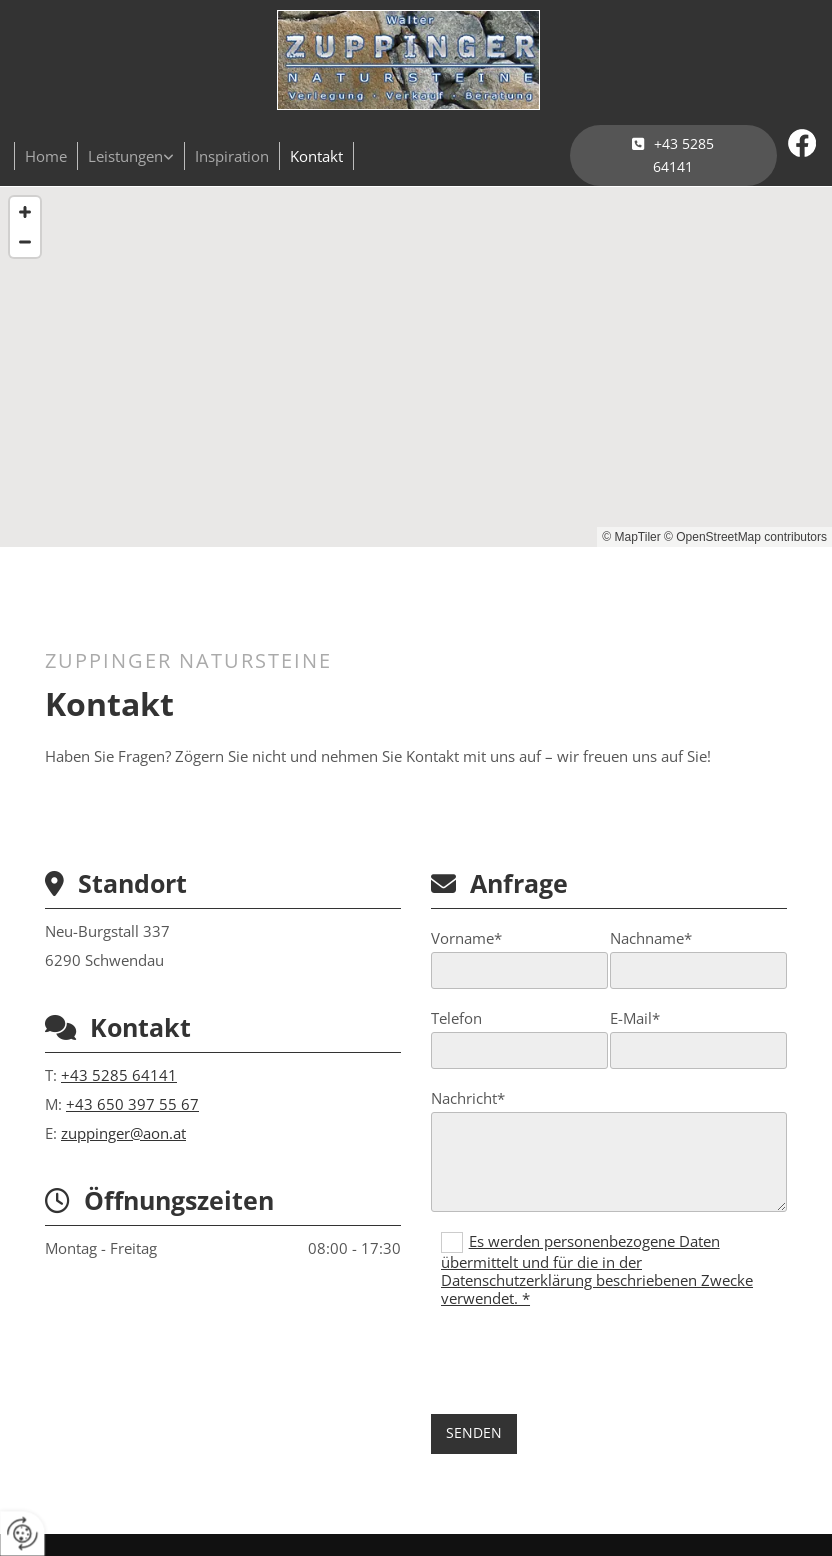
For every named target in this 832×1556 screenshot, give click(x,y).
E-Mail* (635, 1018)
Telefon (456, 1018)
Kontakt (316, 156)
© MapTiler (631, 537)
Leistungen (125, 156)
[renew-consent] (22, 1533)
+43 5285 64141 (119, 1075)
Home (46, 156)
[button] (673, 155)
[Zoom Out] (25, 242)
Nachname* (651, 938)
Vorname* (466, 938)
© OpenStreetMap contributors (745, 537)
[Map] (416, 367)
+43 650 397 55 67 (132, 1104)
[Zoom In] (25, 212)
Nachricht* (468, 1098)
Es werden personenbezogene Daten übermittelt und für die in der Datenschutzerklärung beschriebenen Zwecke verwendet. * (597, 1270)
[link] (131, 156)
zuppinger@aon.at (123, 1133)
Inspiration (232, 156)
